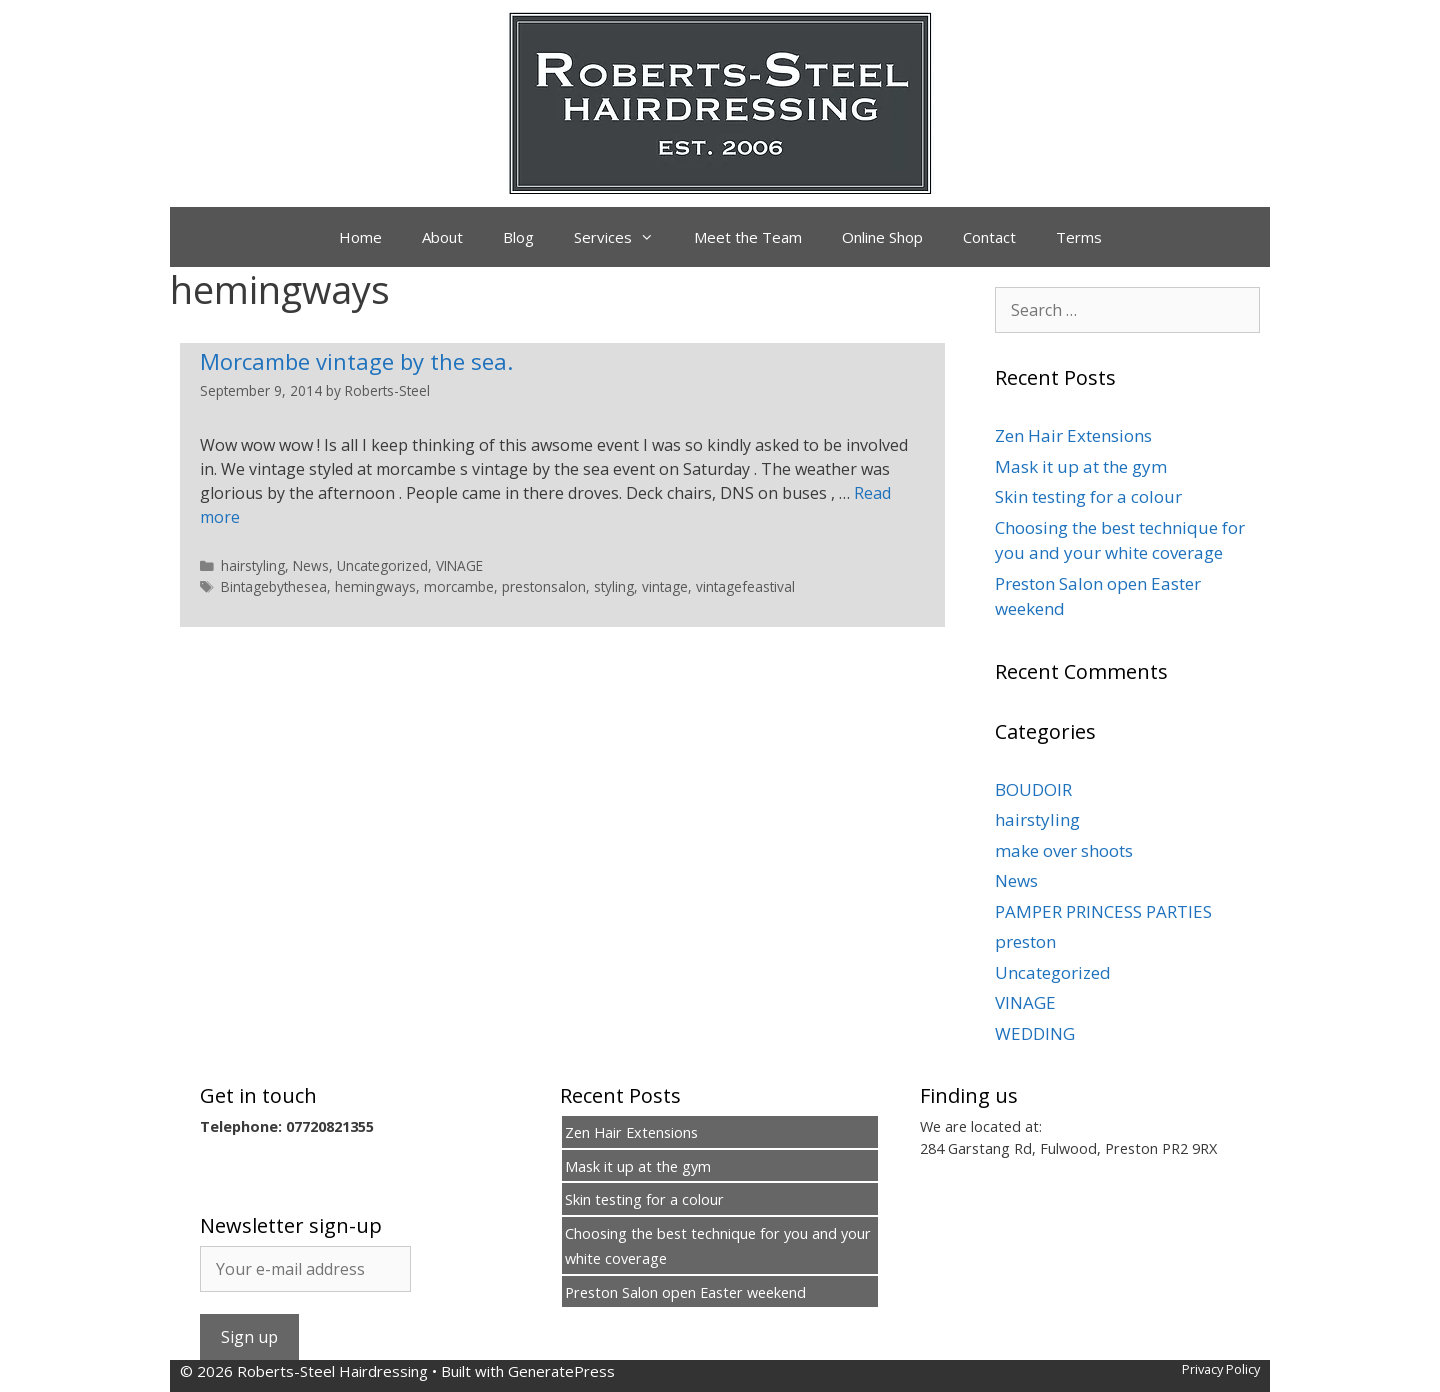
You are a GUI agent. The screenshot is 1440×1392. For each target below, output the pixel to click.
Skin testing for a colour (1088, 496)
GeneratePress (561, 1371)
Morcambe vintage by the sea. (356, 361)
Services (624, 237)
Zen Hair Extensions (1073, 435)
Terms (1079, 237)
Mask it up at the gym (1081, 466)
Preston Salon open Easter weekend (685, 1292)
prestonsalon (544, 586)
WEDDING (1035, 1033)
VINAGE (459, 565)
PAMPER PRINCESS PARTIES (1103, 911)
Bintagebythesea (274, 586)
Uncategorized (382, 565)
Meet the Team (748, 237)
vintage (665, 586)
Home (360, 237)
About (442, 237)
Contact (989, 237)
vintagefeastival (745, 586)
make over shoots (1064, 850)
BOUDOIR (1033, 789)
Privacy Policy (1221, 1369)
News (311, 565)
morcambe (459, 586)
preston (1025, 941)
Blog (518, 237)
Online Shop (882, 237)
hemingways (375, 586)
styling (614, 586)
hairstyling (253, 565)
